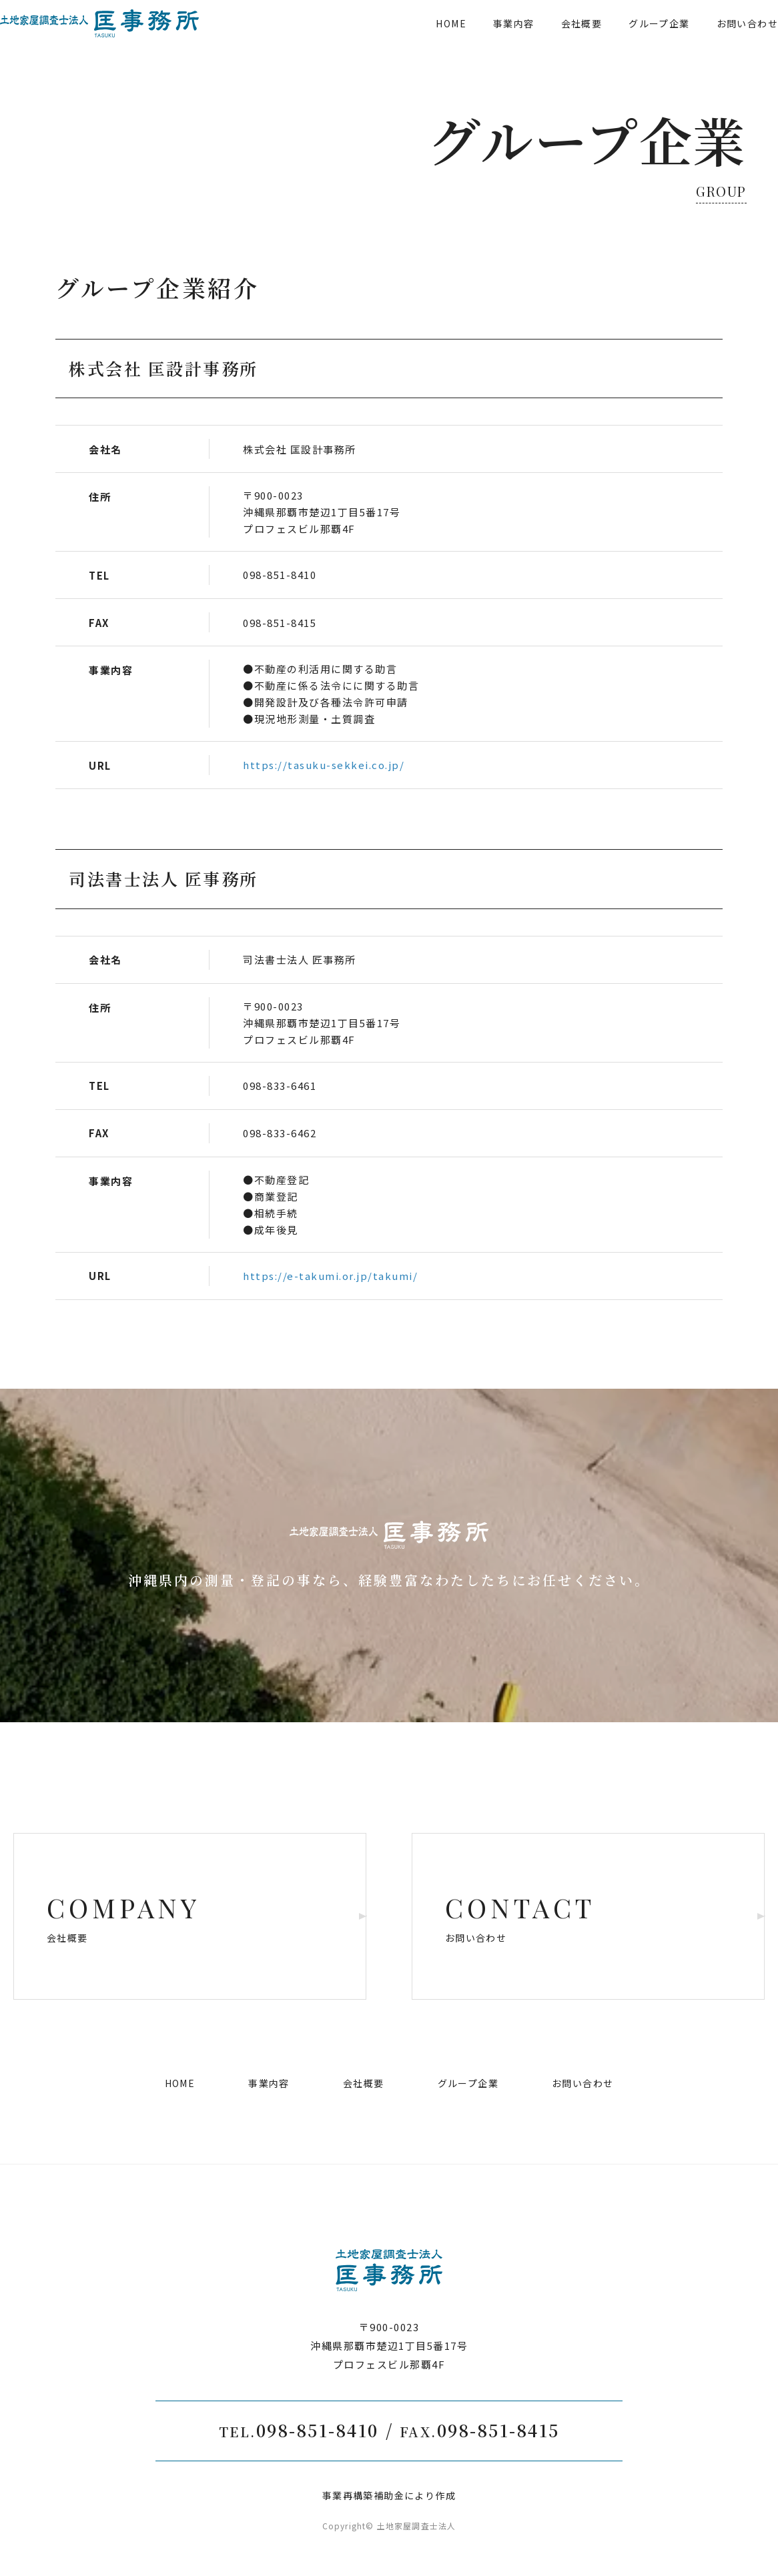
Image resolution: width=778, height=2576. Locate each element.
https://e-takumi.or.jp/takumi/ (330, 1276)
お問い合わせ (712, 43)
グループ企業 (623, 43)
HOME (415, 43)
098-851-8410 (279, 575)
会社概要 (546, 43)
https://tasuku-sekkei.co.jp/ (323, 765)
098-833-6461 (279, 1086)
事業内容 (478, 43)
